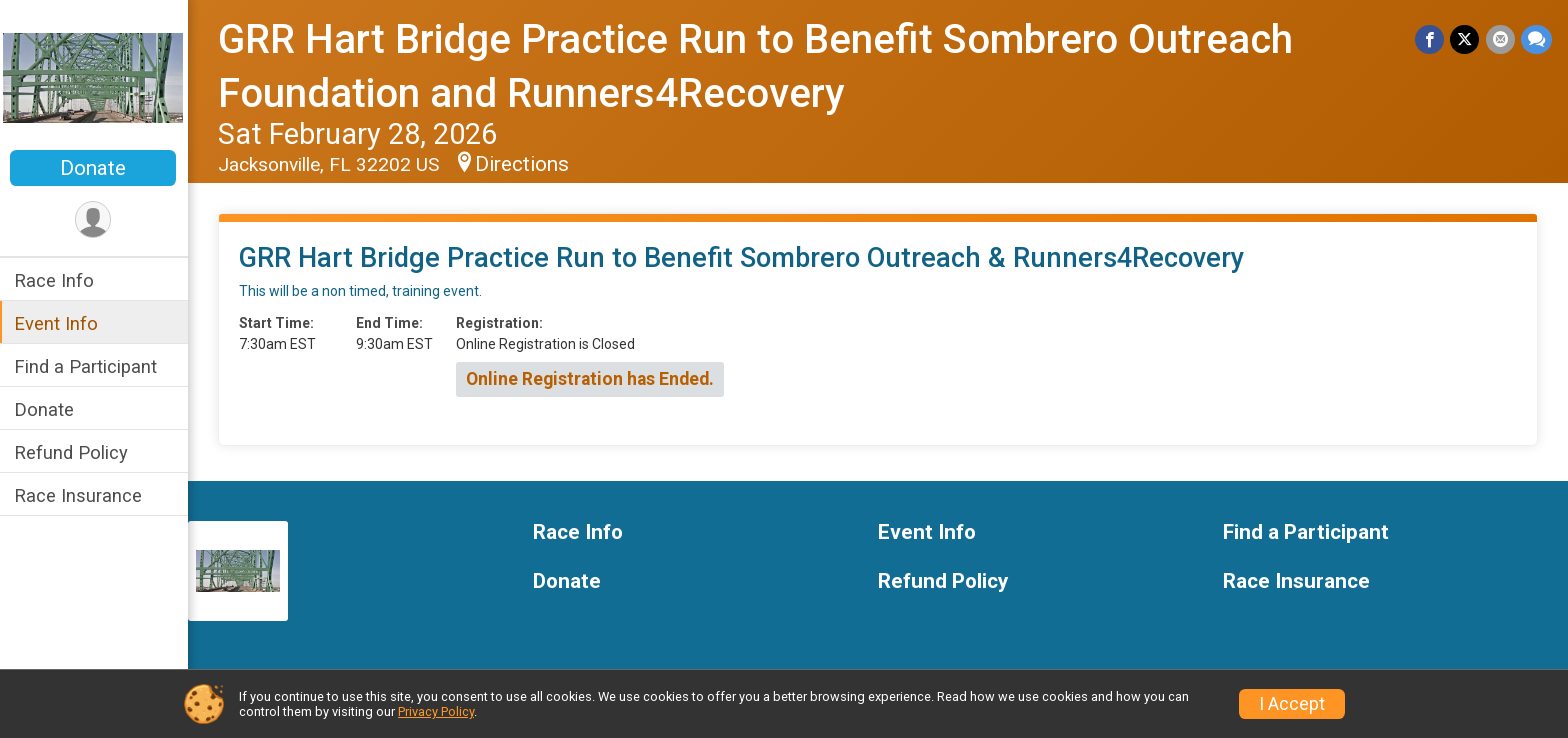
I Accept (1292, 704)
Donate (95, 168)
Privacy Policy (436, 711)
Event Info (58, 323)
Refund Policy (73, 452)
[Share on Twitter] (1465, 39)
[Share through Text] (1536, 39)
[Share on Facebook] (1430, 39)
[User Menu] (95, 219)
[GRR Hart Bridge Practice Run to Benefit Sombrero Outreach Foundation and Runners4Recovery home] (95, 77)
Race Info (56, 280)
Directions (524, 164)
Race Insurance (80, 495)
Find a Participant (87, 366)
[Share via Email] (1500, 39)
